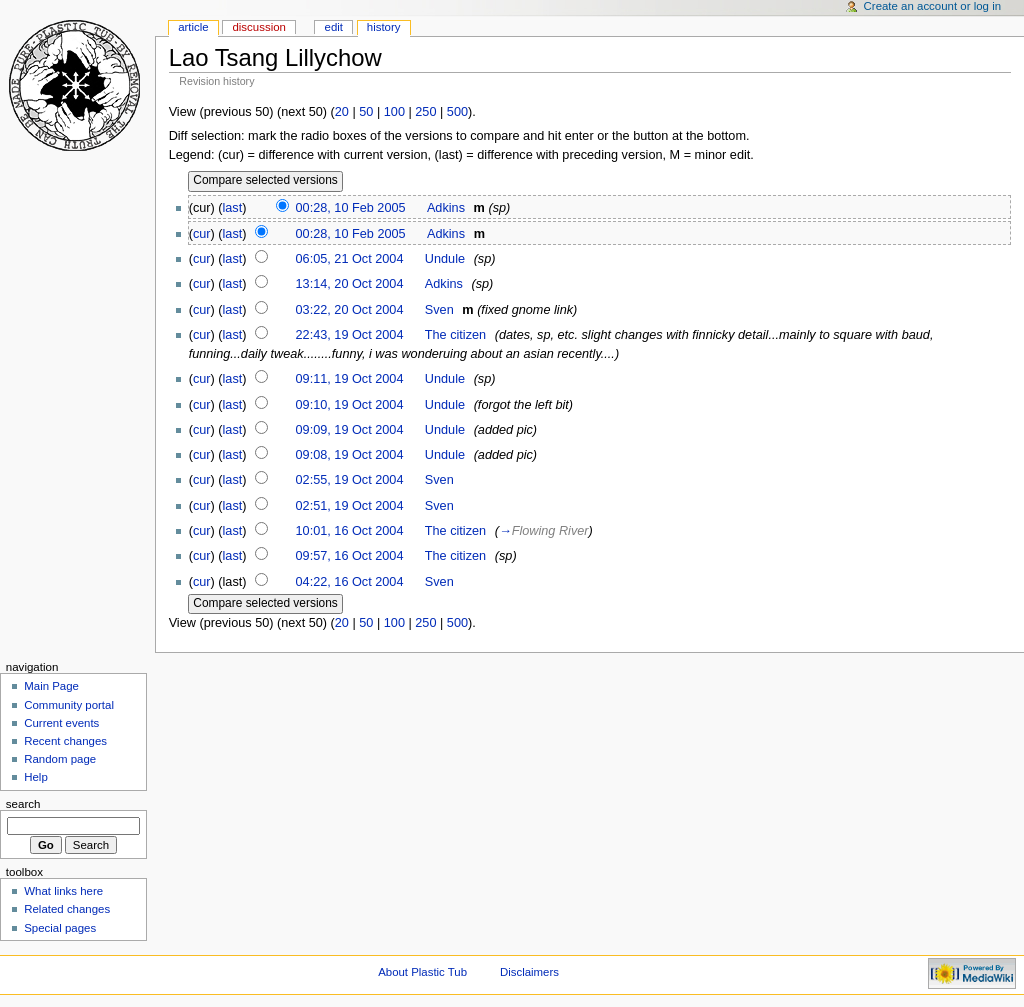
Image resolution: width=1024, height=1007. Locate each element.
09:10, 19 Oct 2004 (350, 405)
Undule (445, 259)
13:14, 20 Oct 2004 (350, 284)
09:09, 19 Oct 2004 (350, 430)
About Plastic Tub (422, 972)
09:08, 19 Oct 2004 (350, 455)
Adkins (446, 208)
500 (457, 112)
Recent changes (65, 741)
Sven (439, 310)
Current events (61, 723)
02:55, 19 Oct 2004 (350, 480)
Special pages (60, 928)
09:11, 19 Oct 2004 (350, 379)
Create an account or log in (933, 6)
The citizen (455, 335)
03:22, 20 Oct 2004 (350, 310)
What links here (63, 891)
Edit (334, 27)
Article (193, 27)
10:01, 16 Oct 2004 (350, 531)
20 (342, 112)
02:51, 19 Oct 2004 (350, 506)
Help (36, 777)
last (233, 208)
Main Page (51, 686)
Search (23, 804)
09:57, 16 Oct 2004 (350, 556)
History (384, 27)
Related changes (67, 909)
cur (202, 234)
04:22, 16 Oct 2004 (350, 582)
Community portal (69, 705)
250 (425, 112)
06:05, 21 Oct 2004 (350, 259)
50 (366, 112)
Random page (60, 759)
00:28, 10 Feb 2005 (351, 208)
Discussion (258, 27)
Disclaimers (529, 972)
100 (394, 112)
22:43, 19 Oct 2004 (350, 335)
